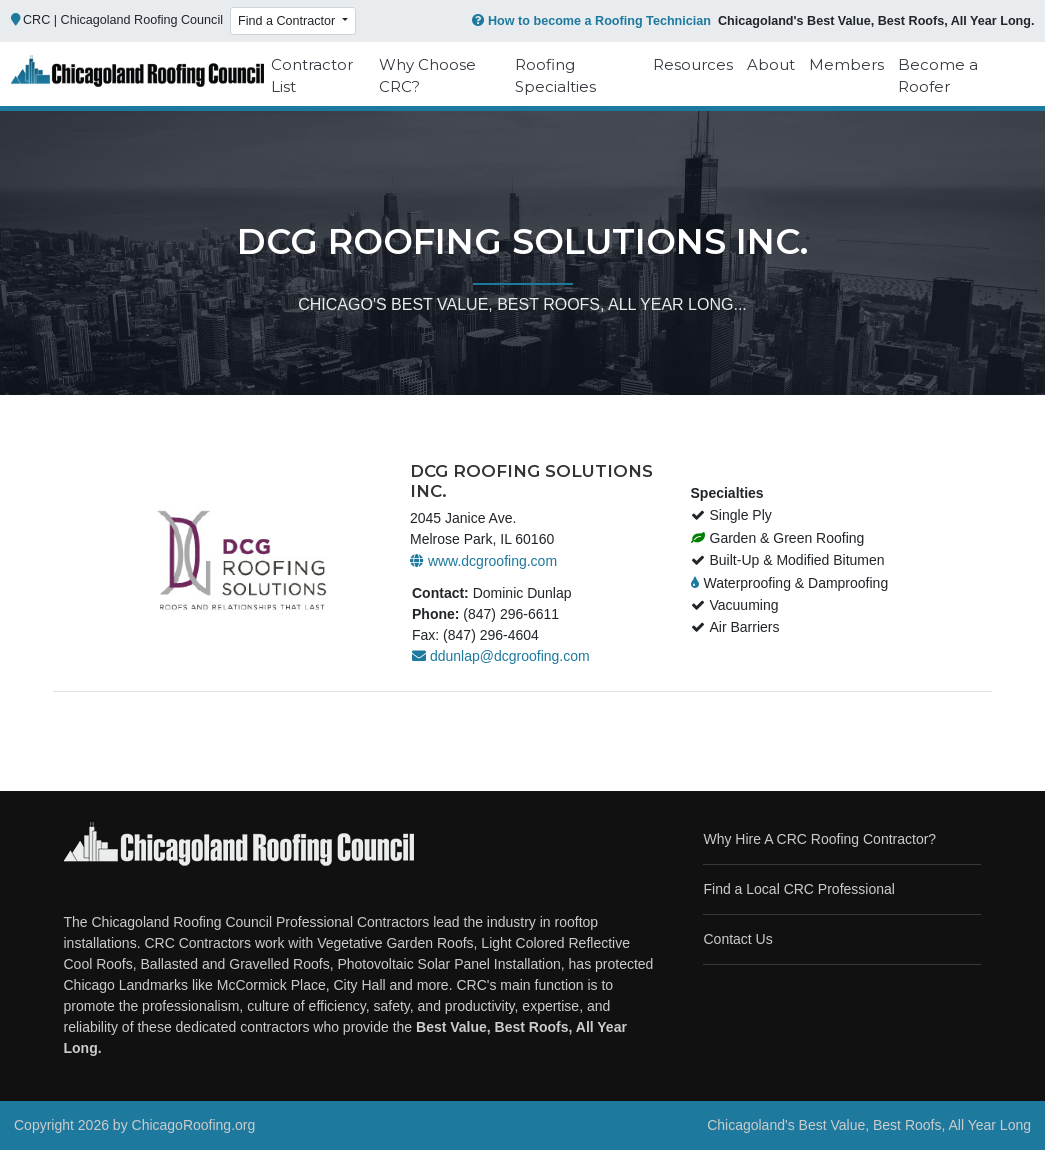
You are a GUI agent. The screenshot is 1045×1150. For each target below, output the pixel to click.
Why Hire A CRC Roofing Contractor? (819, 839)
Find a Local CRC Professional (798, 889)
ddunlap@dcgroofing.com (501, 656)
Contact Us (737, 939)
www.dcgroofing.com (483, 561)
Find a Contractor (288, 21)
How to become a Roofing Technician (589, 21)
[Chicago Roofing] (138, 76)
